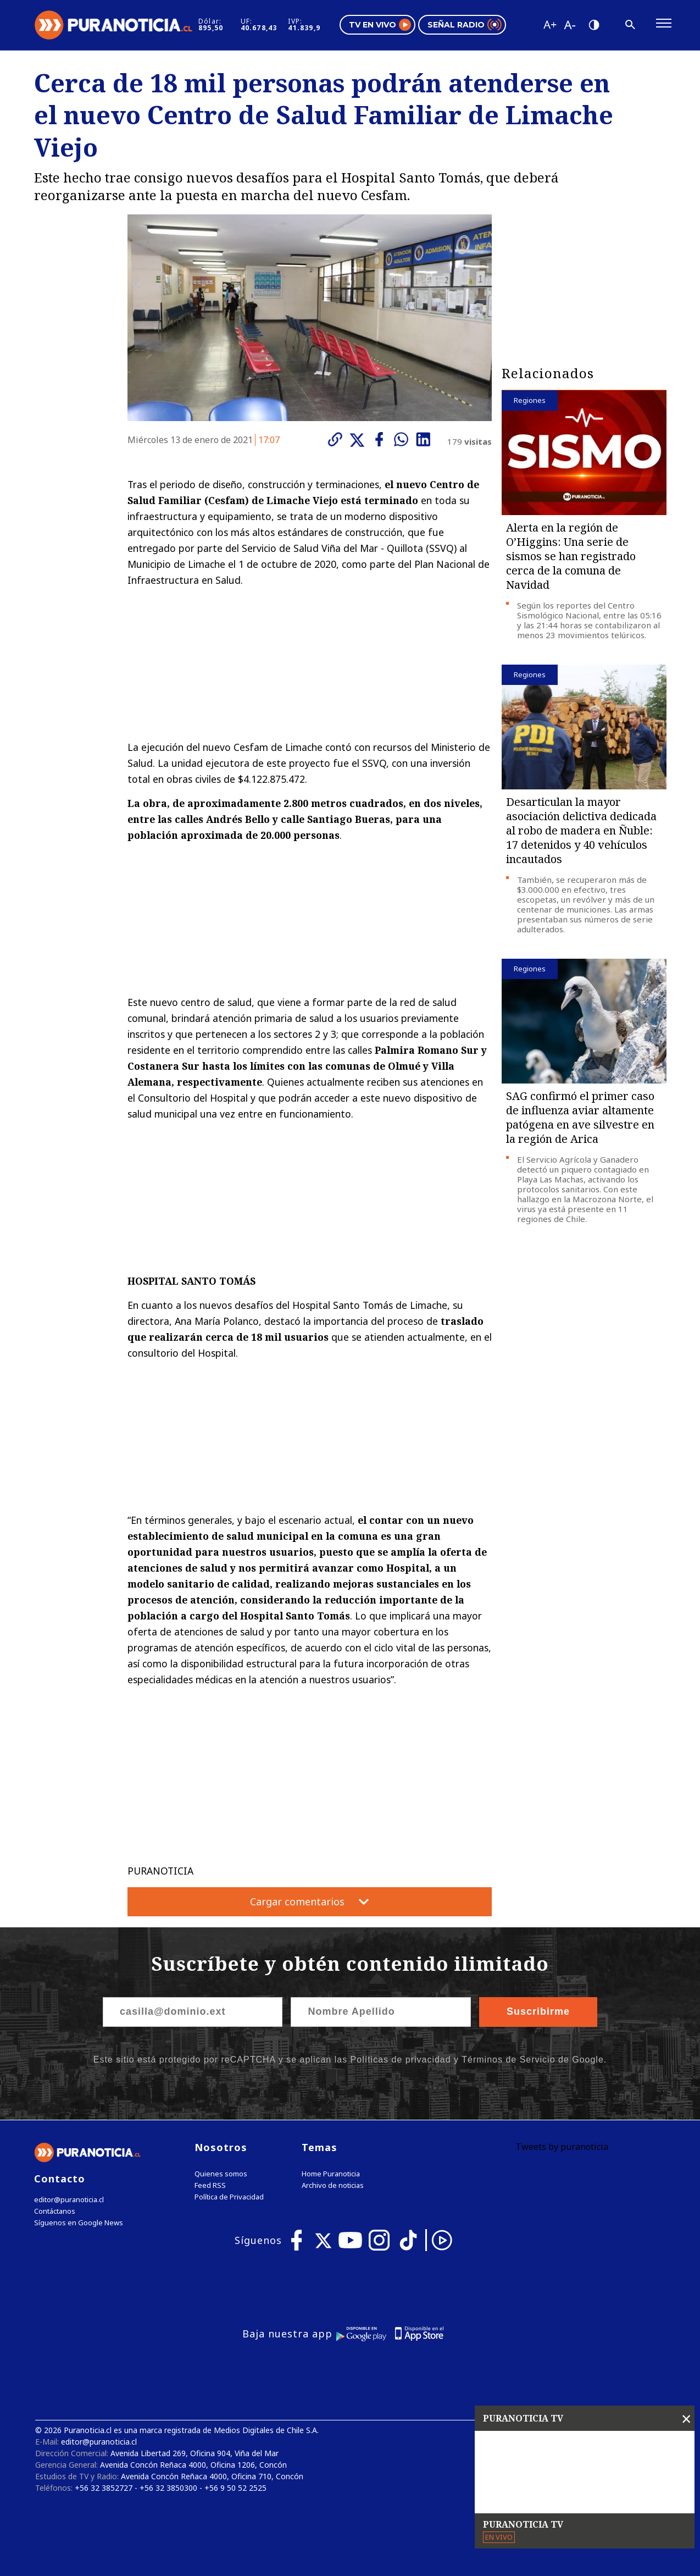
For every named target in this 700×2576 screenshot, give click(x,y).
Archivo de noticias (333, 2185)
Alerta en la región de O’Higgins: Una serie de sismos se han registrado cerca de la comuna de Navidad (571, 556)
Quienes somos (221, 2173)
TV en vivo (380, 25)
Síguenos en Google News (78, 2222)
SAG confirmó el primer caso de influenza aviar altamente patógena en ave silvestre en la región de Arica (580, 1117)
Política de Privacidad (229, 2197)
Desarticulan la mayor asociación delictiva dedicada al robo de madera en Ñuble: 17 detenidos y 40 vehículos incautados (581, 830)
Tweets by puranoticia (561, 2147)
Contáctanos (54, 2211)
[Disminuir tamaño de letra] (569, 24)
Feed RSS (210, 2185)
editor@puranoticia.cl (69, 2199)
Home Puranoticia (331, 2173)
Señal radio (464, 25)
